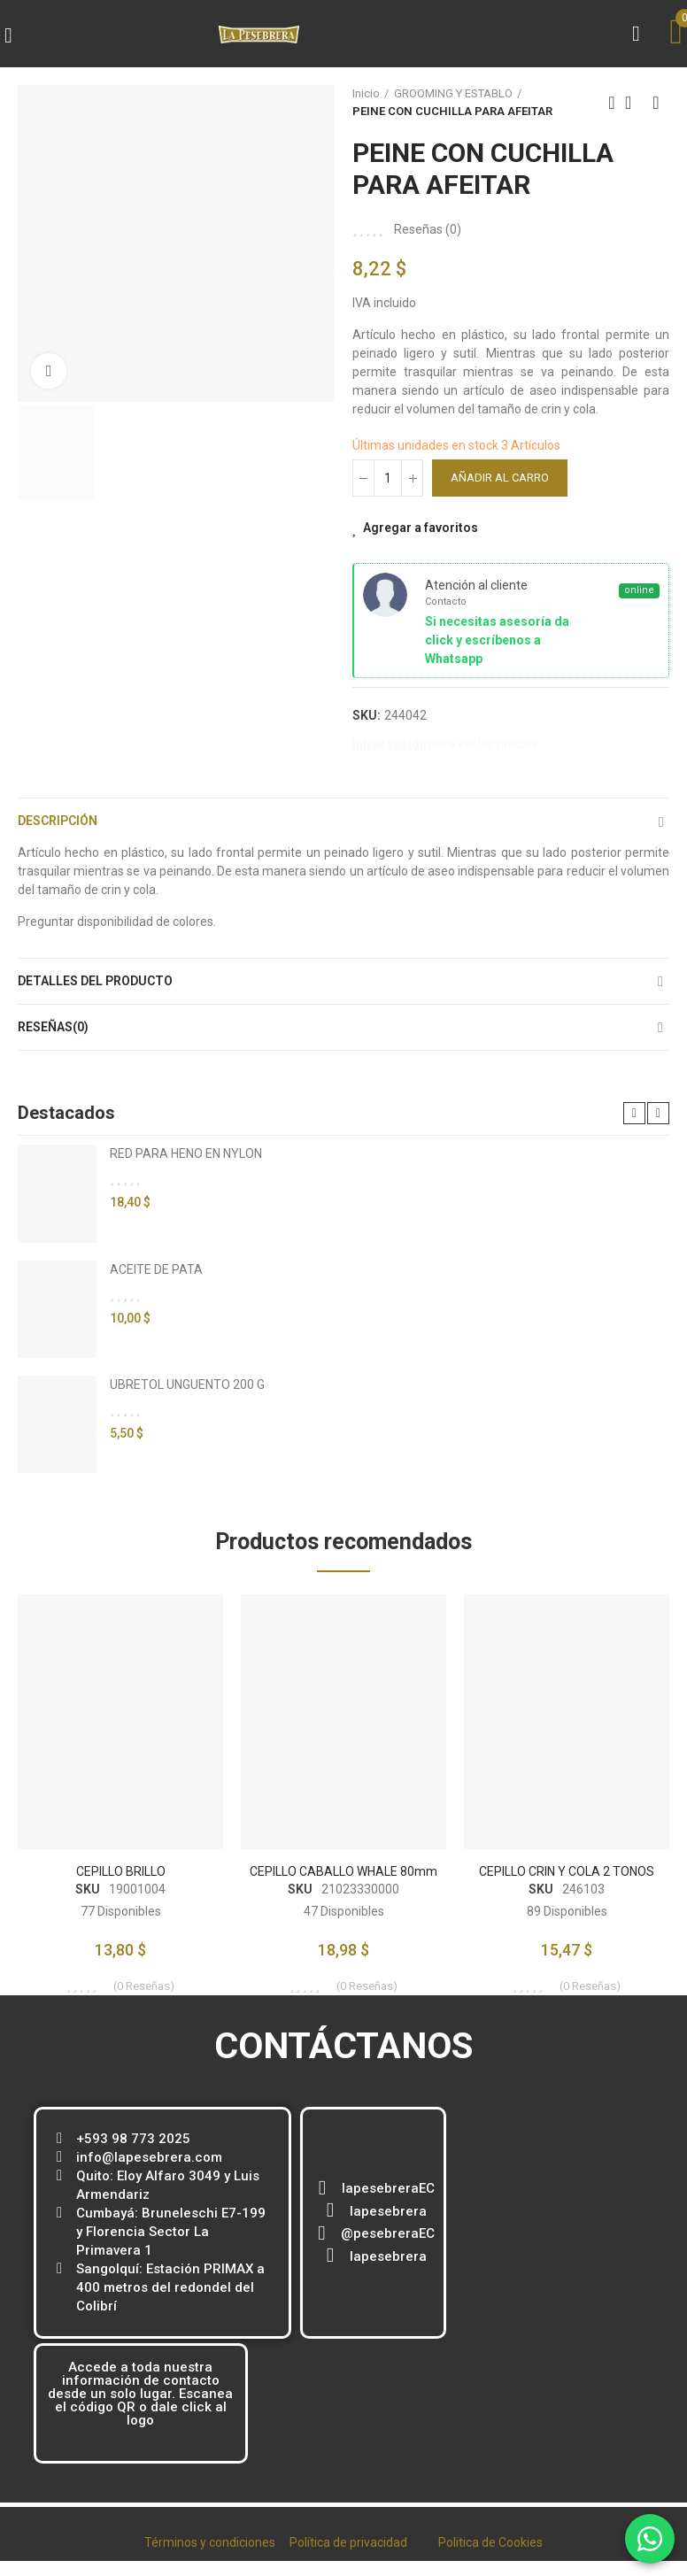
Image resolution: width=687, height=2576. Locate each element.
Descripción (57, 821)
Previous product (611, 103)
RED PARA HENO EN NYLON (186, 1153)
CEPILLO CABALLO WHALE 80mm (343, 1871)
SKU (87, 1889)
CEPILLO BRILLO (121, 1871)
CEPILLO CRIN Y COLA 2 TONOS (566, 1871)
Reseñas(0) (53, 1027)
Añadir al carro (500, 477)
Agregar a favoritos (420, 528)
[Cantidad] (387, 478)
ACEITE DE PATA (156, 1269)
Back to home (634, 103)
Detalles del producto (95, 981)
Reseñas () (427, 229)
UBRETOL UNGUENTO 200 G (187, 1384)
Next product (656, 103)
